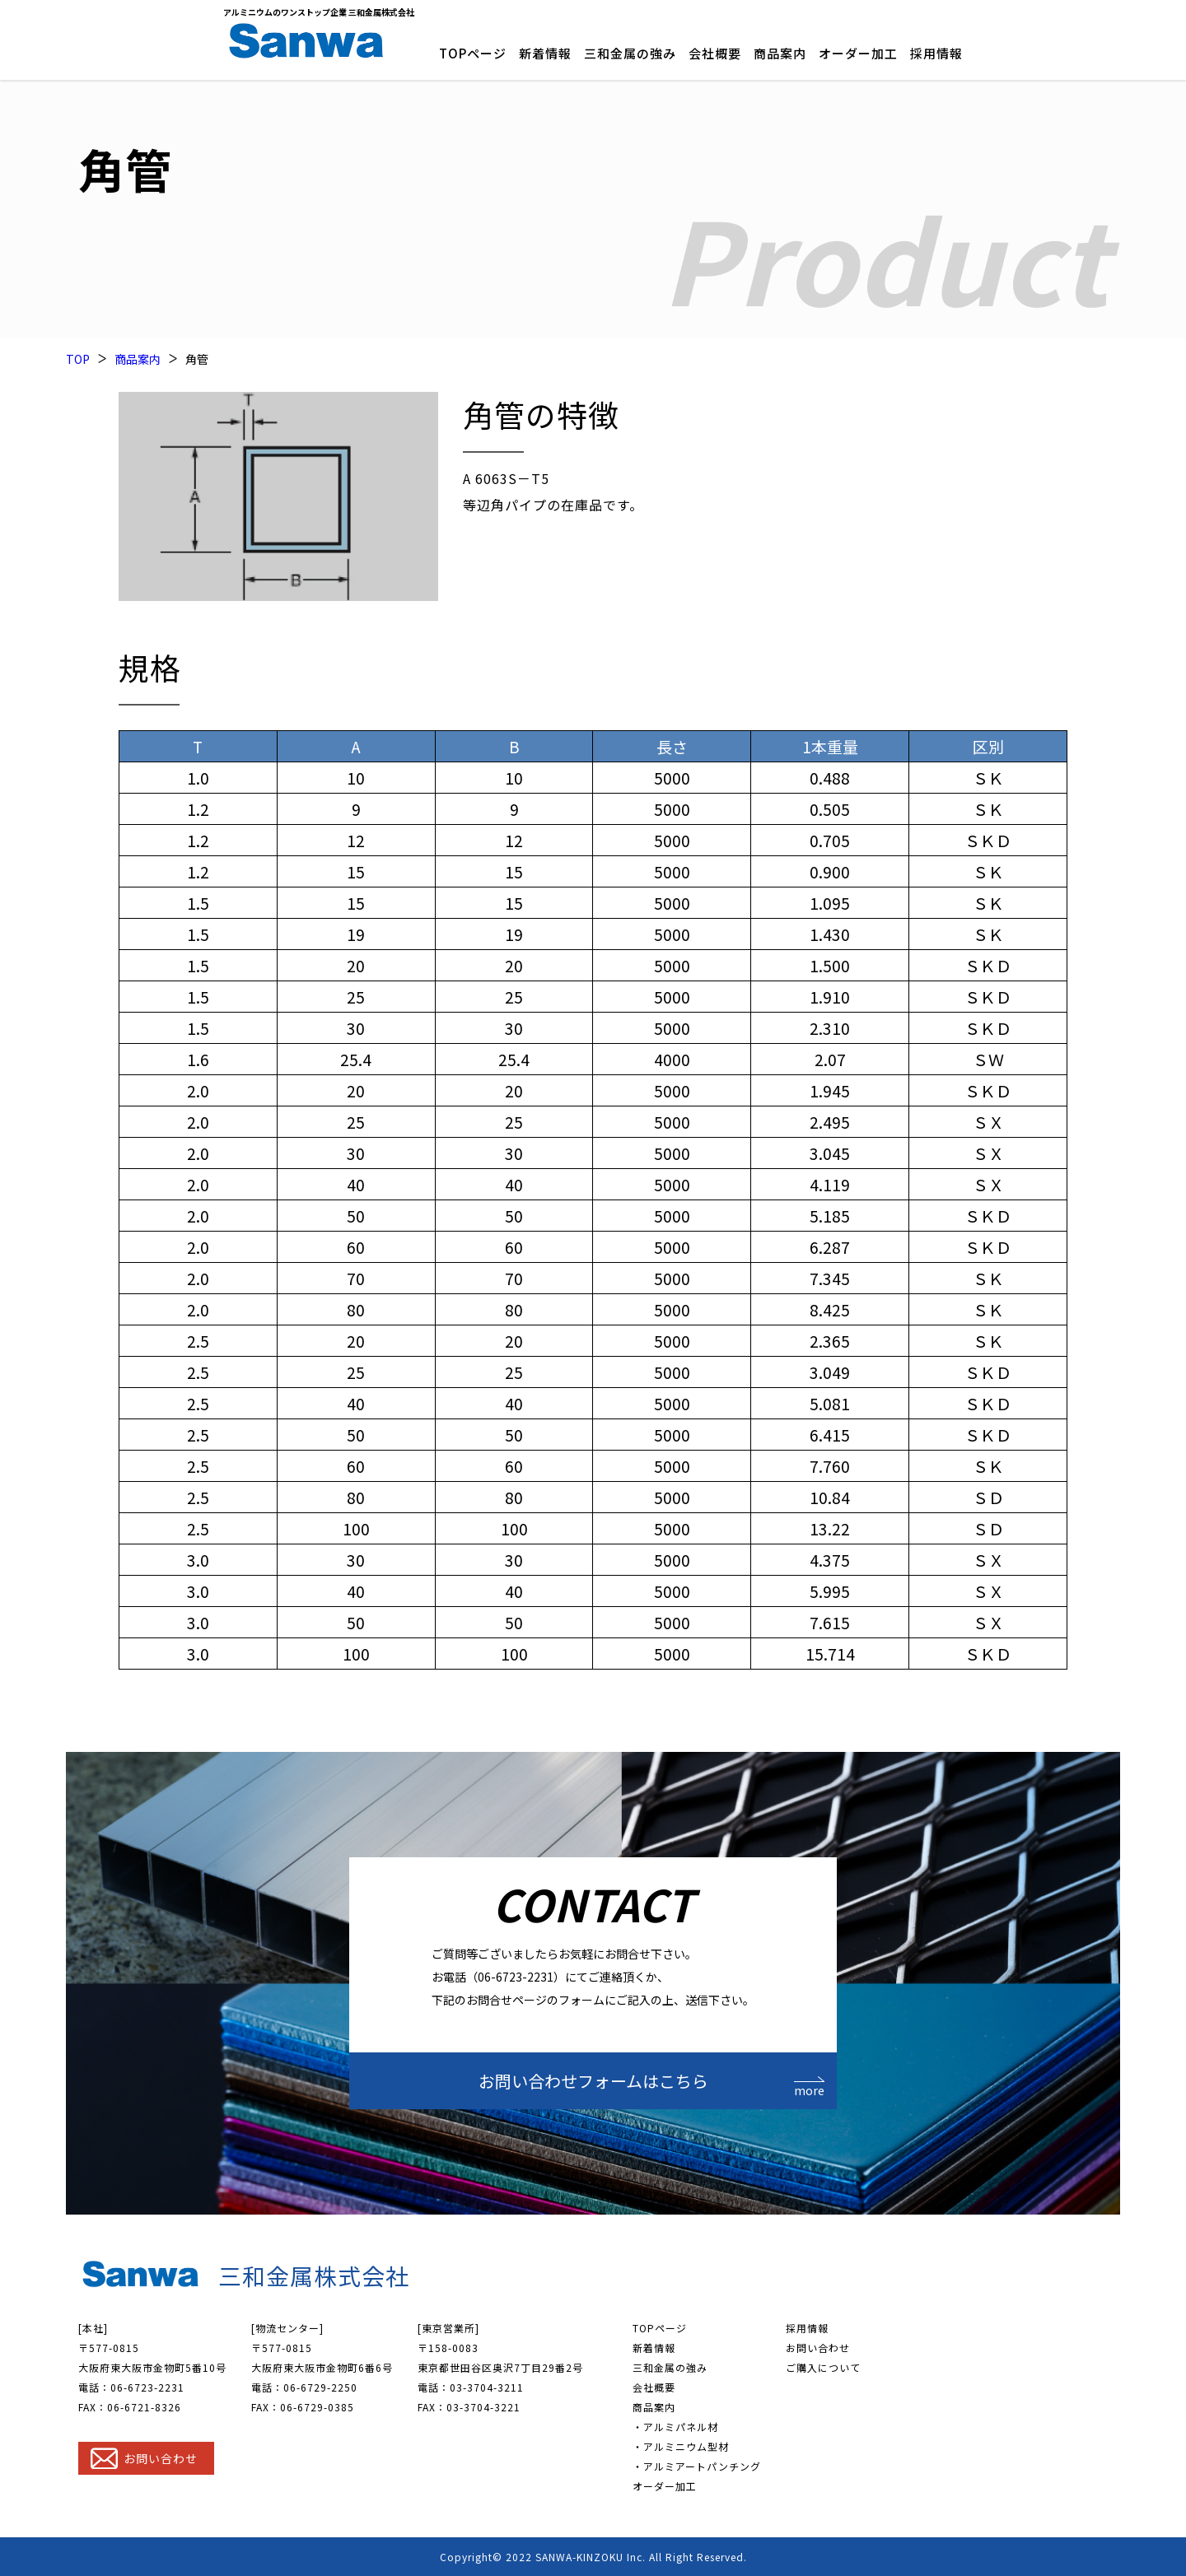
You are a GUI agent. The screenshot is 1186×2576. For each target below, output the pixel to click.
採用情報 (936, 53)
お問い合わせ (818, 2348)
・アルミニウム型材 (681, 2446)
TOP (78, 359)
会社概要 (715, 53)
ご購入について (823, 2367)
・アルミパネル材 (675, 2427)
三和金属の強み (630, 53)
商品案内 (780, 53)
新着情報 (545, 53)
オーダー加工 (858, 53)
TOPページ (473, 53)
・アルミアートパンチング (697, 2466)
